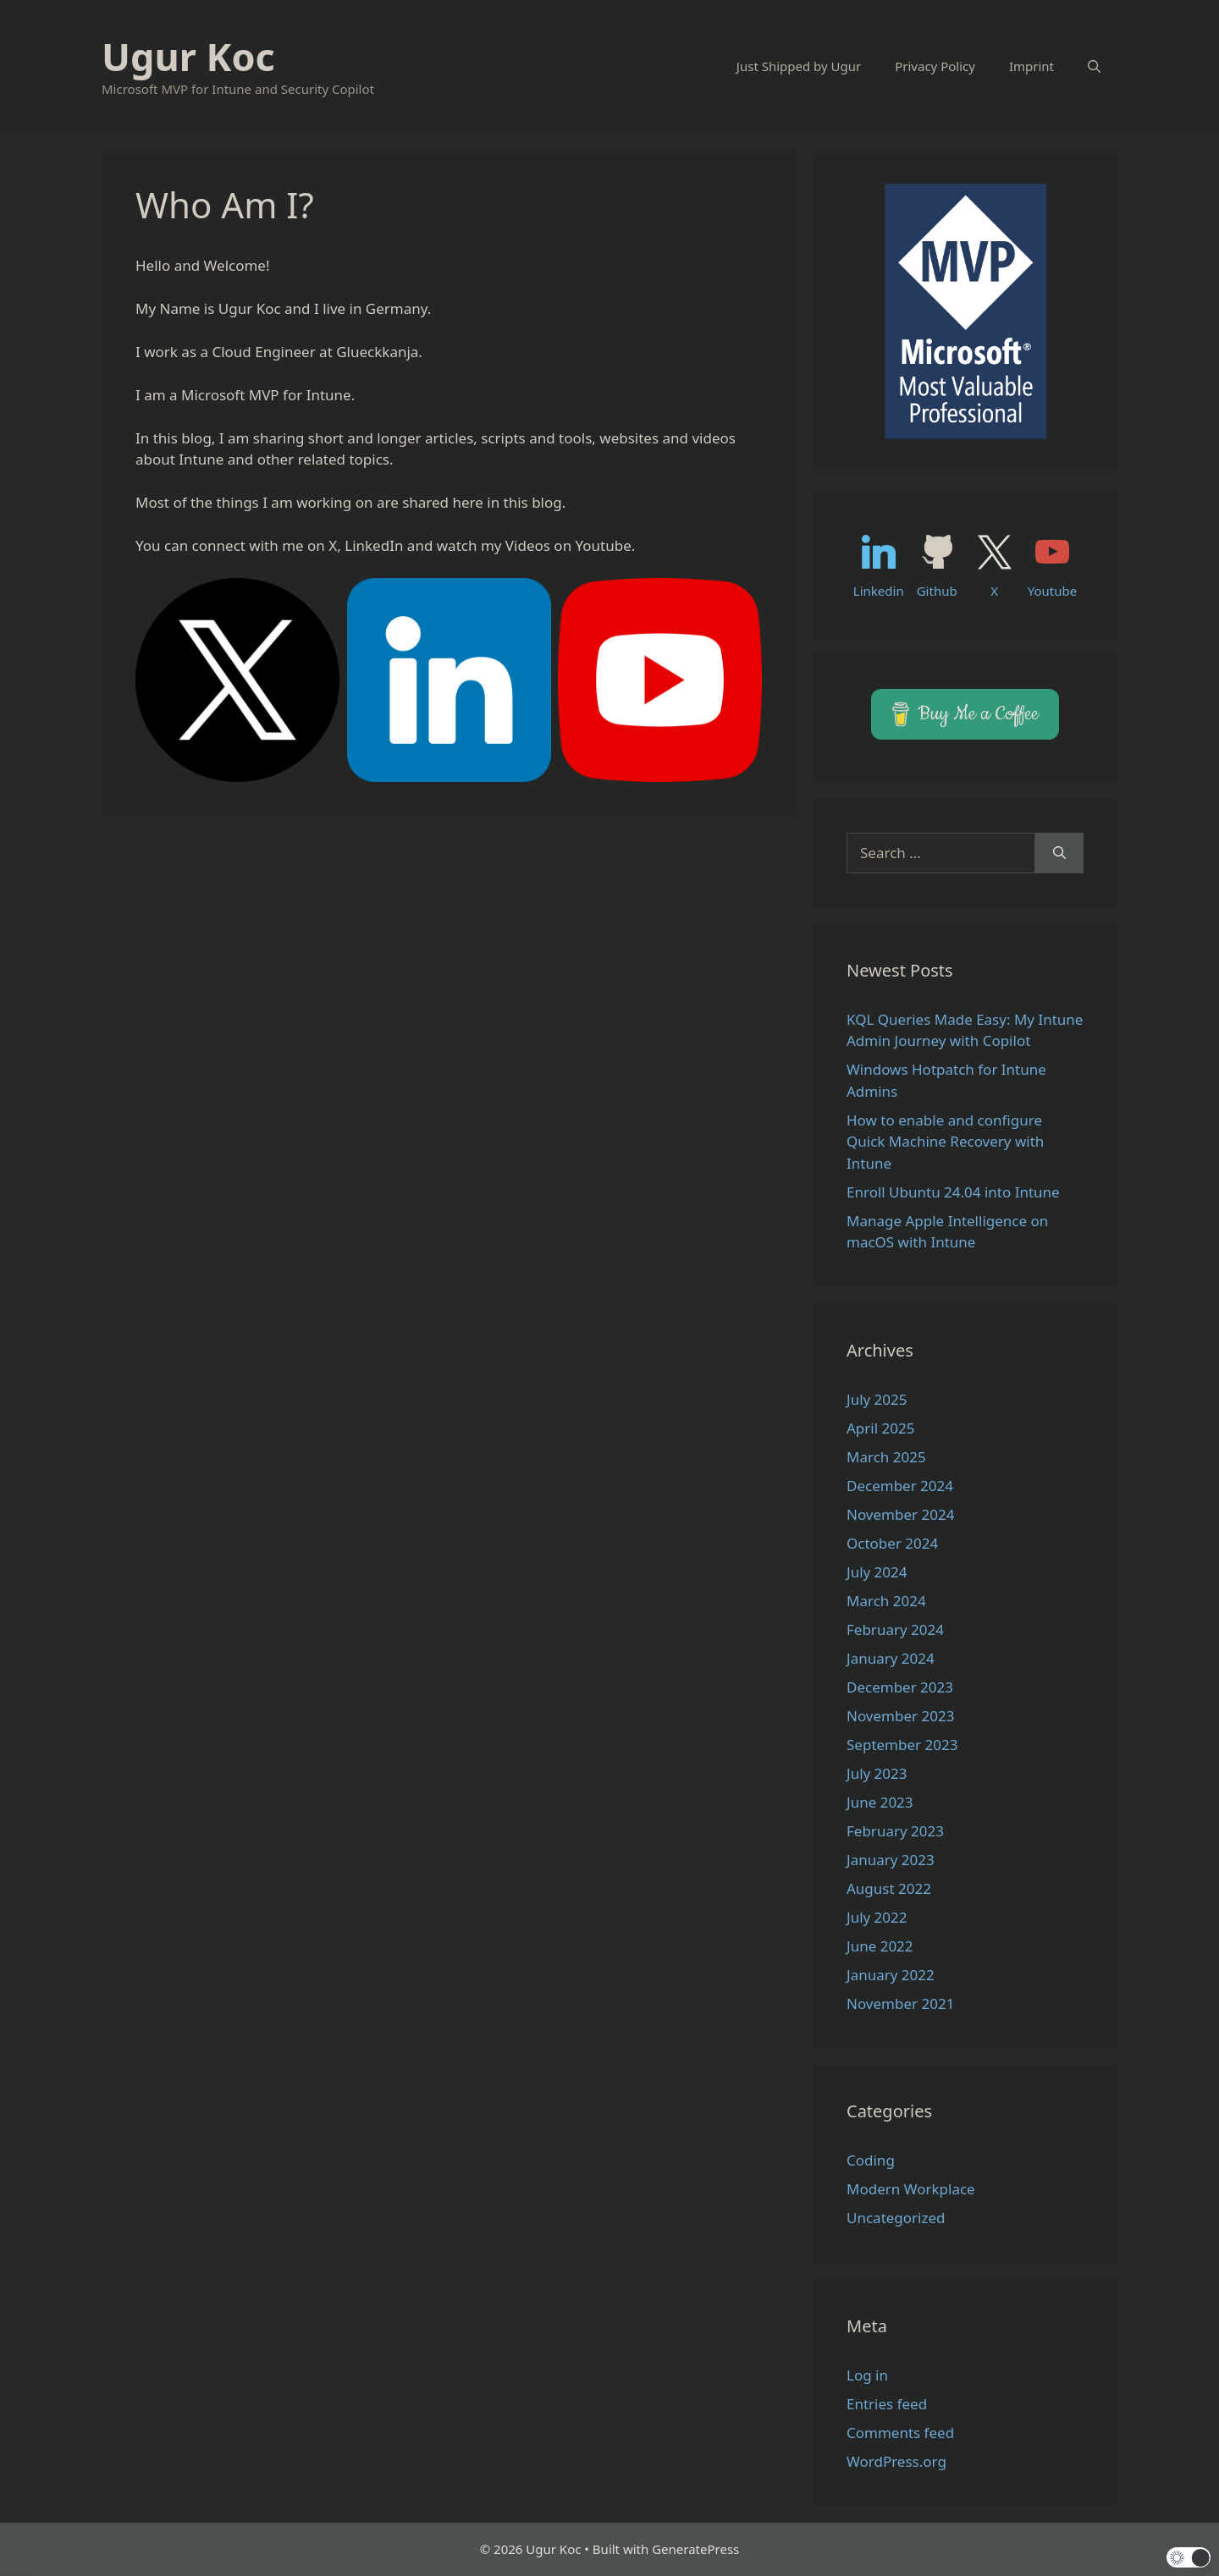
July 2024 (877, 1572)
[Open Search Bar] (1094, 66)
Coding (871, 2160)
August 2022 (889, 1888)
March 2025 (886, 1457)
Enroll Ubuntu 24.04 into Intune (953, 1192)
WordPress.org (896, 2461)
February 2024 (895, 1629)
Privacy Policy (935, 66)
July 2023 (877, 1773)
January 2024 (891, 1658)
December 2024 (900, 1485)
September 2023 (902, 1744)
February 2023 (895, 1831)
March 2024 (886, 1600)
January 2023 (891, 1859)
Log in (867, 2375)
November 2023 (900, 1716)
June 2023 (880, 1802)
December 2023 (900, 1687)
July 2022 (877, 1917)
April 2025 (880, 1428)
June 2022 (880, 1946)
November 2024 (900, 1514)
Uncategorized (896, 2217)
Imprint (1031, 66)
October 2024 (892, 1543)
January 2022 (891, 1974)
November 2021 (900, 2003)
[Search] (1059, 853)
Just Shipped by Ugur (798, 66)
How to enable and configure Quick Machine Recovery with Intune (945, 1141)
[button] (1189, 2557)
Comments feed (900, 2432)
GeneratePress (695, 2548)
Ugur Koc (188, 56)
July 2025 (877, 1399)
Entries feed (887, 2404)
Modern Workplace (911, 2189)
